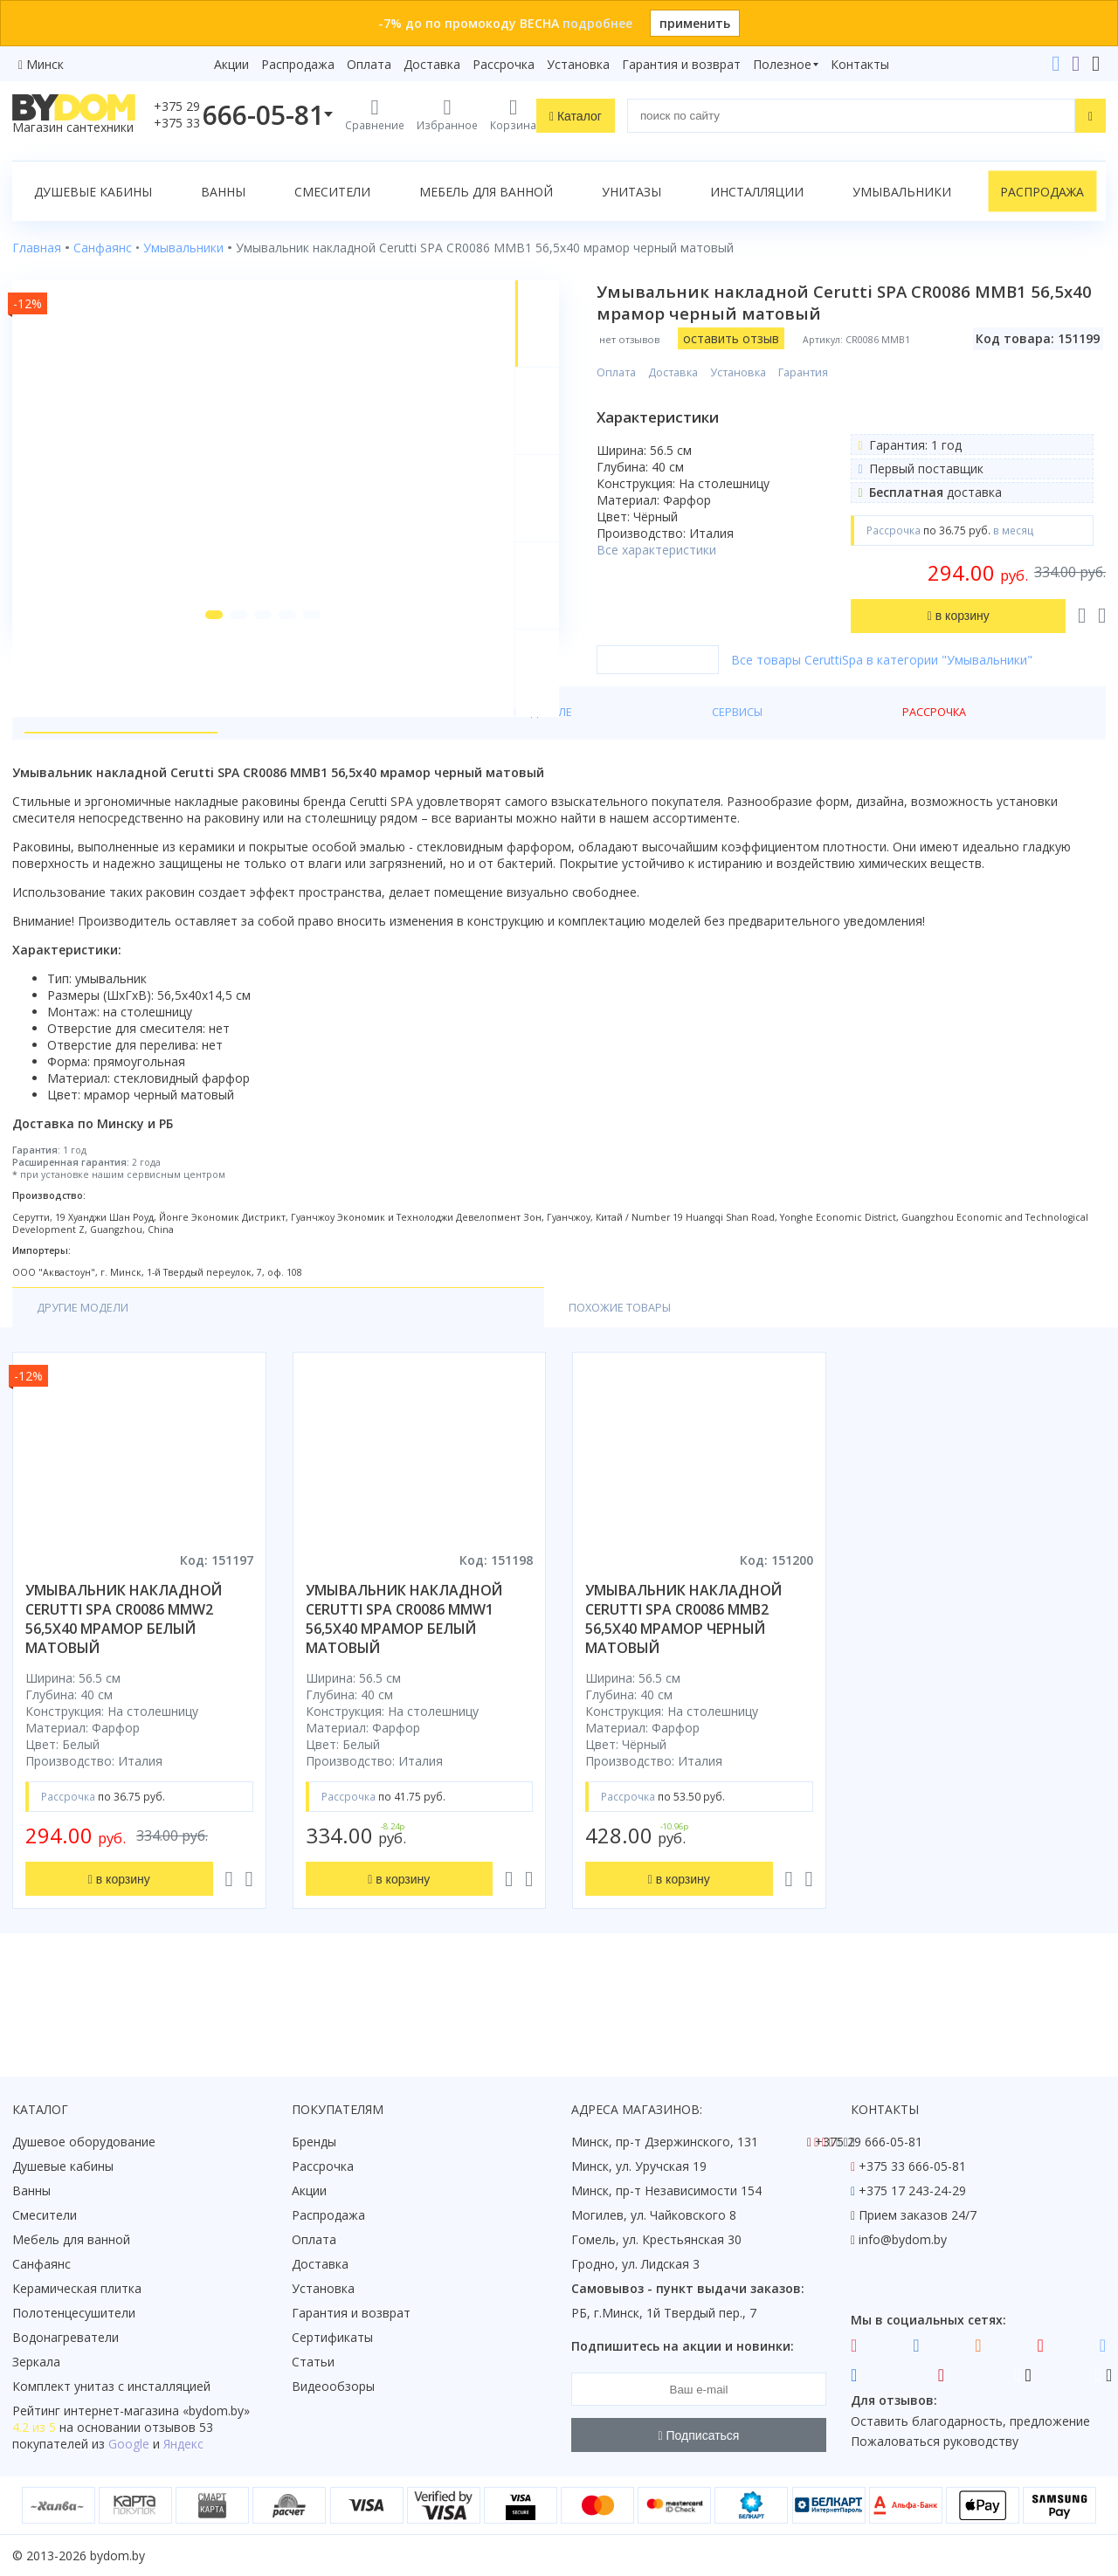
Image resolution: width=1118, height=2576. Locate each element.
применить (694, 23)
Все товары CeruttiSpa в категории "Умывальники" (917, 707)
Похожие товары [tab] (249, 1376)
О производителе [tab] (322, 778)
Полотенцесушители (73, 2312)
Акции (231, 64)
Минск (45, 64)
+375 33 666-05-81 (912, 2166)
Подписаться (699, 2435)
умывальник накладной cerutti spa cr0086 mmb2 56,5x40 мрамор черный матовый (683, 1688)
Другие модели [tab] (89, 1376)
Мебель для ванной (486, 191)
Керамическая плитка (76, 2288)
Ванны (223, 191)
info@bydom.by (903, 2239)
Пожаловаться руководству (934, 2441)
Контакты (860, 64)
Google (128, 2443)
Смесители (332, 191)
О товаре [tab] (68, 778)
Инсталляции (757, 191)
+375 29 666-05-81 (868, 2141)
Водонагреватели (65, 2337)
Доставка (432, 64)
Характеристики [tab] (180, 778)
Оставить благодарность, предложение (970, 2421)
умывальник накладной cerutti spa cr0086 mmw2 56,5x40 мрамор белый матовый (123, 1688)
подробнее (597, 23)
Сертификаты (332, 2337)
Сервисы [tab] (437, 778)
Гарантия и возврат (681, 64)
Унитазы (631, 191)
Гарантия (839, 372)
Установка (578, 64)
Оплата (369, 64)
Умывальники (901, 191)
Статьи (313, 2361)
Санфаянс (41, 2264)
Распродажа (298, 64)
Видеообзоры (333, 2386)
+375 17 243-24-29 (912, 2190)
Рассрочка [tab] (528, 778)
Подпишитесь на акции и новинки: (682, 2346)
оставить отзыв (767, 338)
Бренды (314, 2141)
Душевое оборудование (83, 2141)
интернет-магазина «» (157, 2410)
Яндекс (183, 2443)
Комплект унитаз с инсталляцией (111, 2386)
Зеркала (36, 2361)
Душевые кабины (93, 191)
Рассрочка (504, 64)
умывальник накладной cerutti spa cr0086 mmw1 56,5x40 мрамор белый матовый (404, 1688)
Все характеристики (692, 549)
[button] (193, 700)
